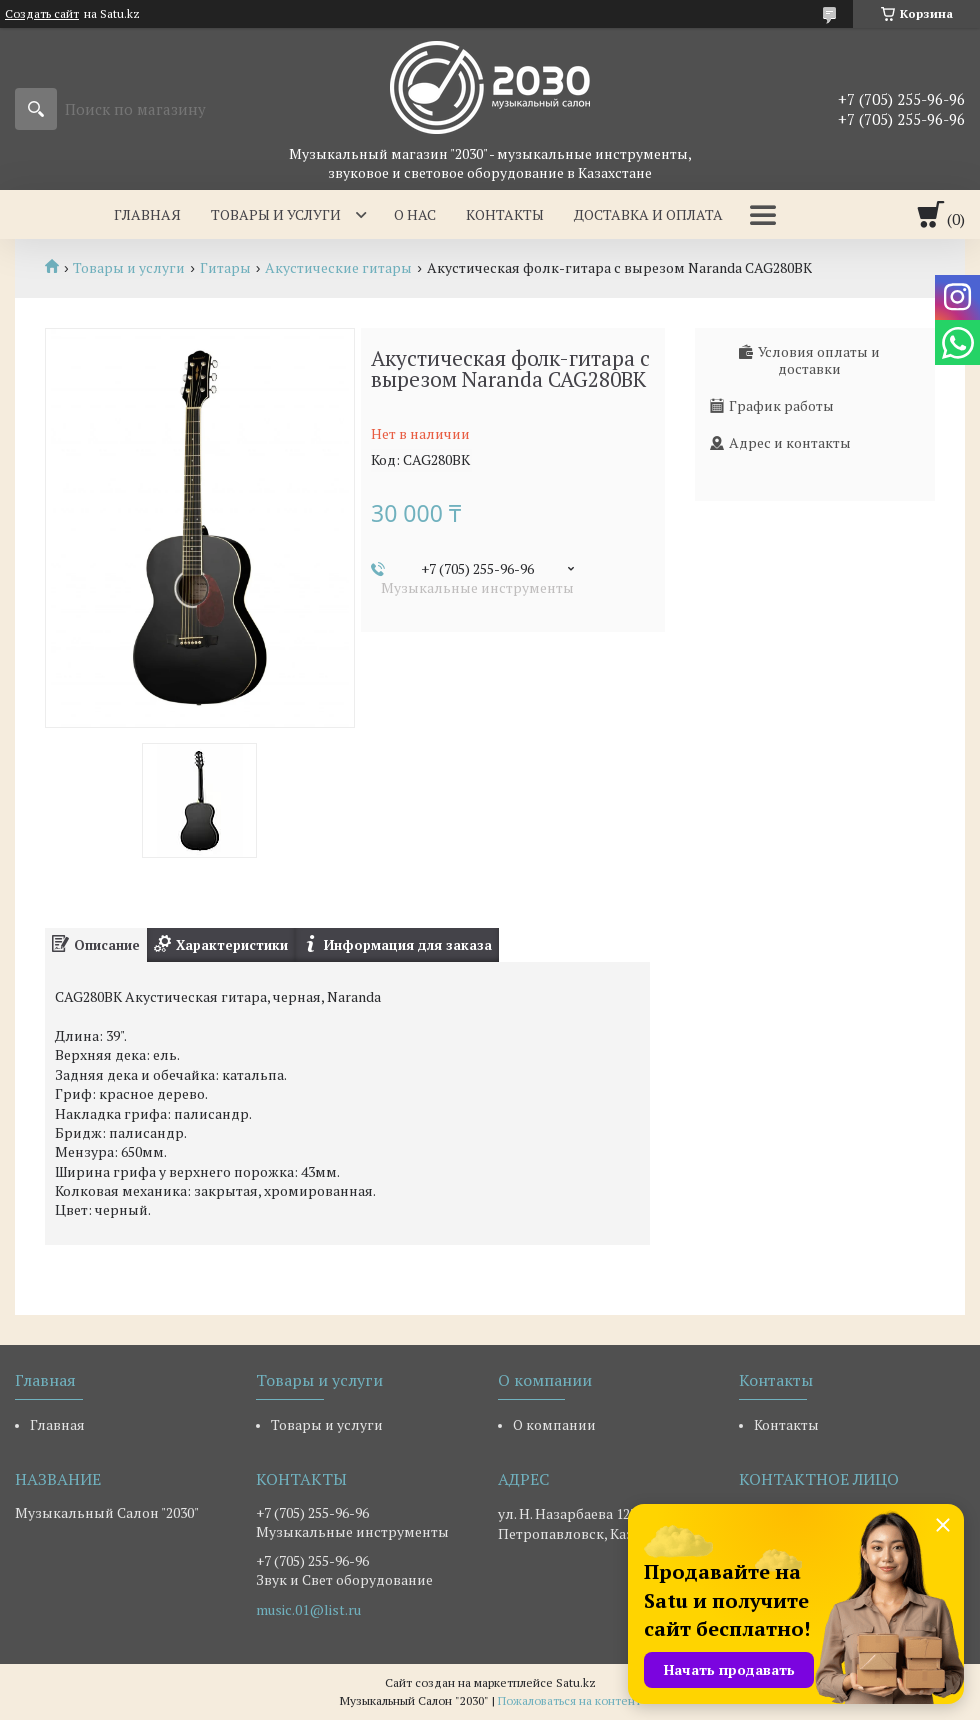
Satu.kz (576, 1682)
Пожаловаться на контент (569, 1700)
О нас (415, 214)
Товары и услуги (276, 214)
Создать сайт (42, 14)
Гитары (225, 268)
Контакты (505, 214)
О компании (554, 1424)
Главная (147, 214)
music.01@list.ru (308, 1610)
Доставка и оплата (648, 214)
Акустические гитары (338, 268)
